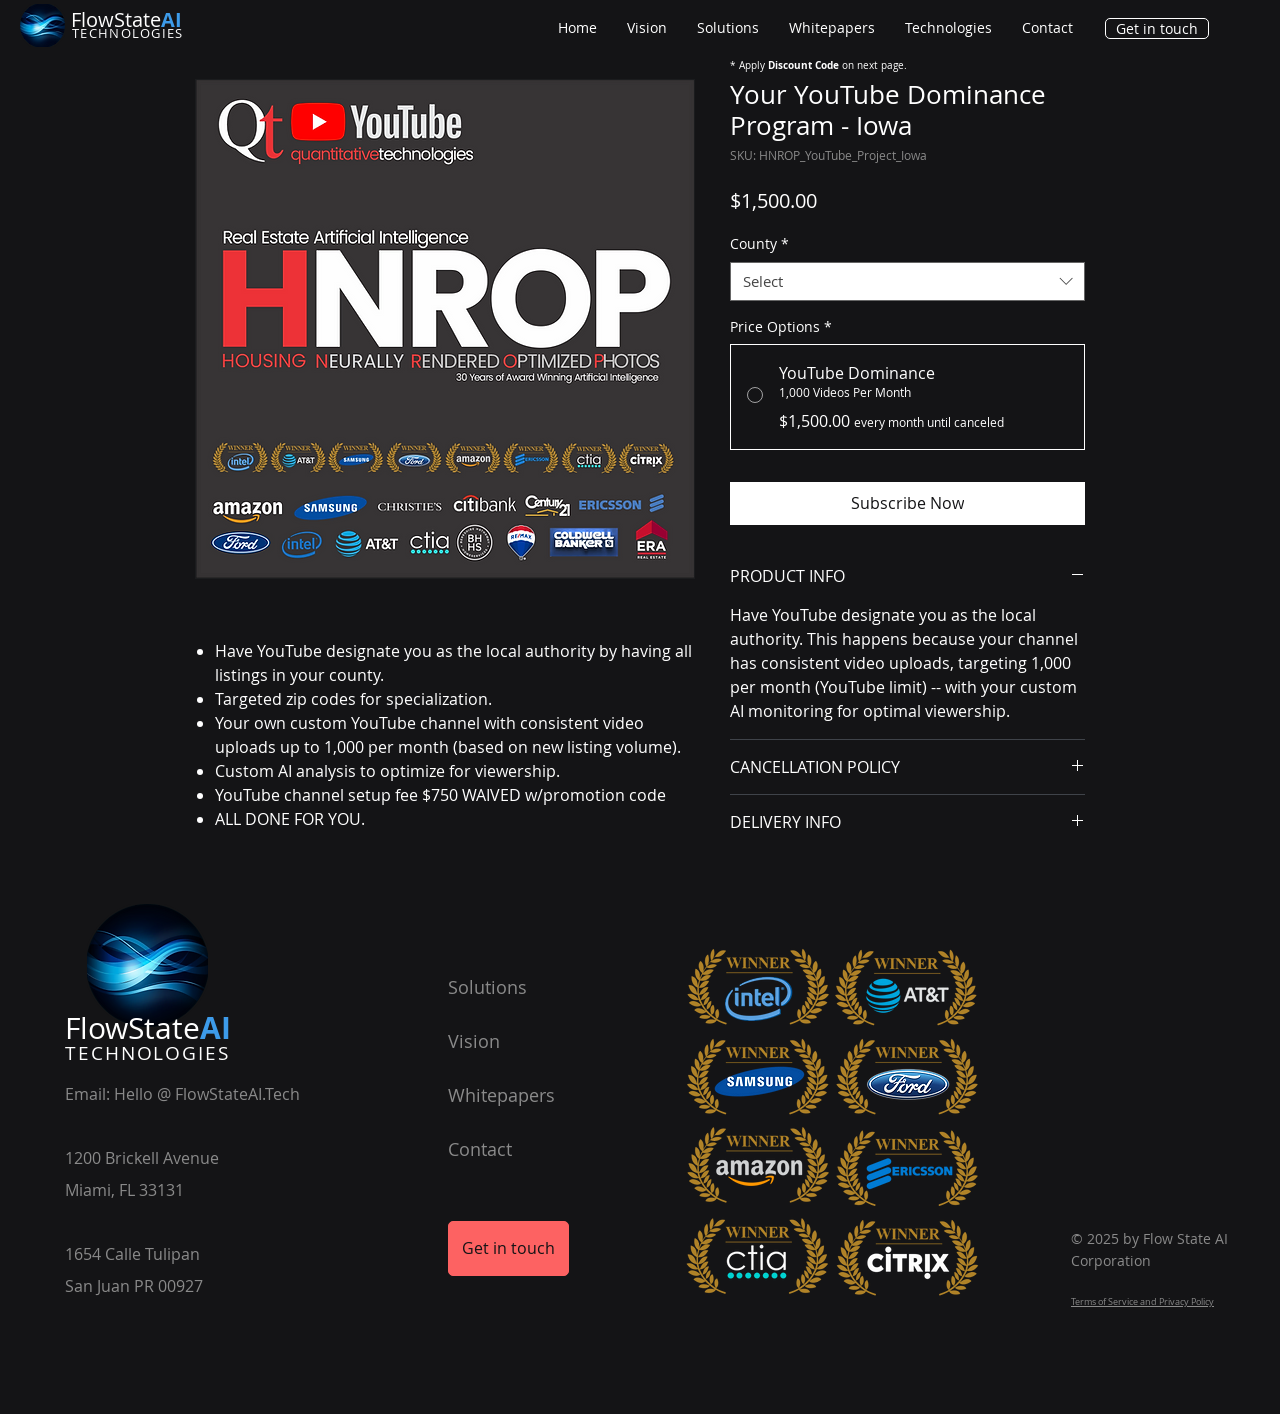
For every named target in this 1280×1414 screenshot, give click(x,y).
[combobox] (907, 281)
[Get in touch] (1157, 28)
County (759, 243)
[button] (948, 28)
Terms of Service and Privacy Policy (1142, 1302)
